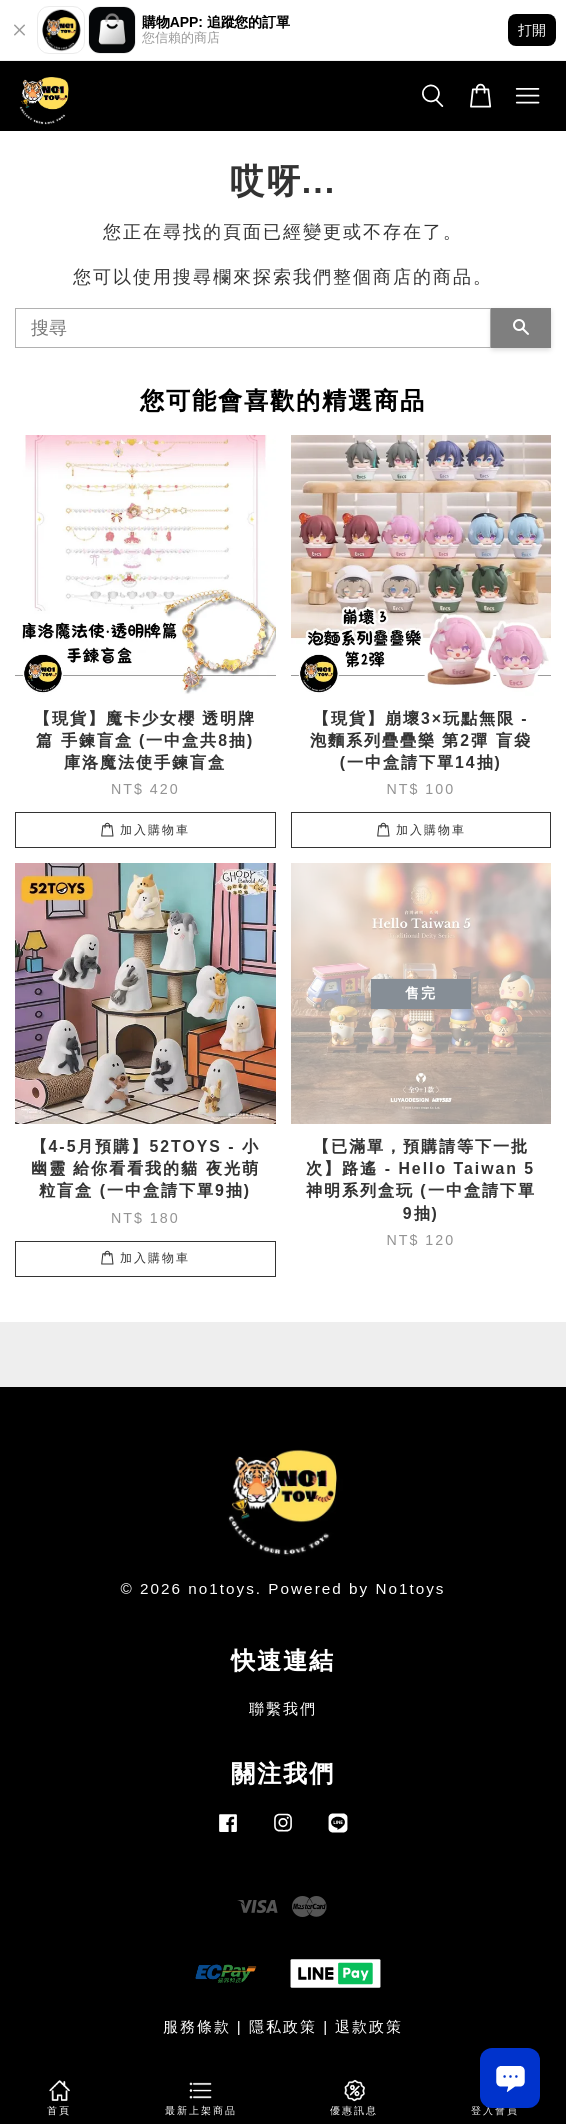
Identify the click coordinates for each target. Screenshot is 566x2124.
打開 (532, 30)
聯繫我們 (283, 1708)
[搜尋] (253, 328)
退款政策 (369, 2026)
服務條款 (197, 2026)
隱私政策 (283, 2026)
